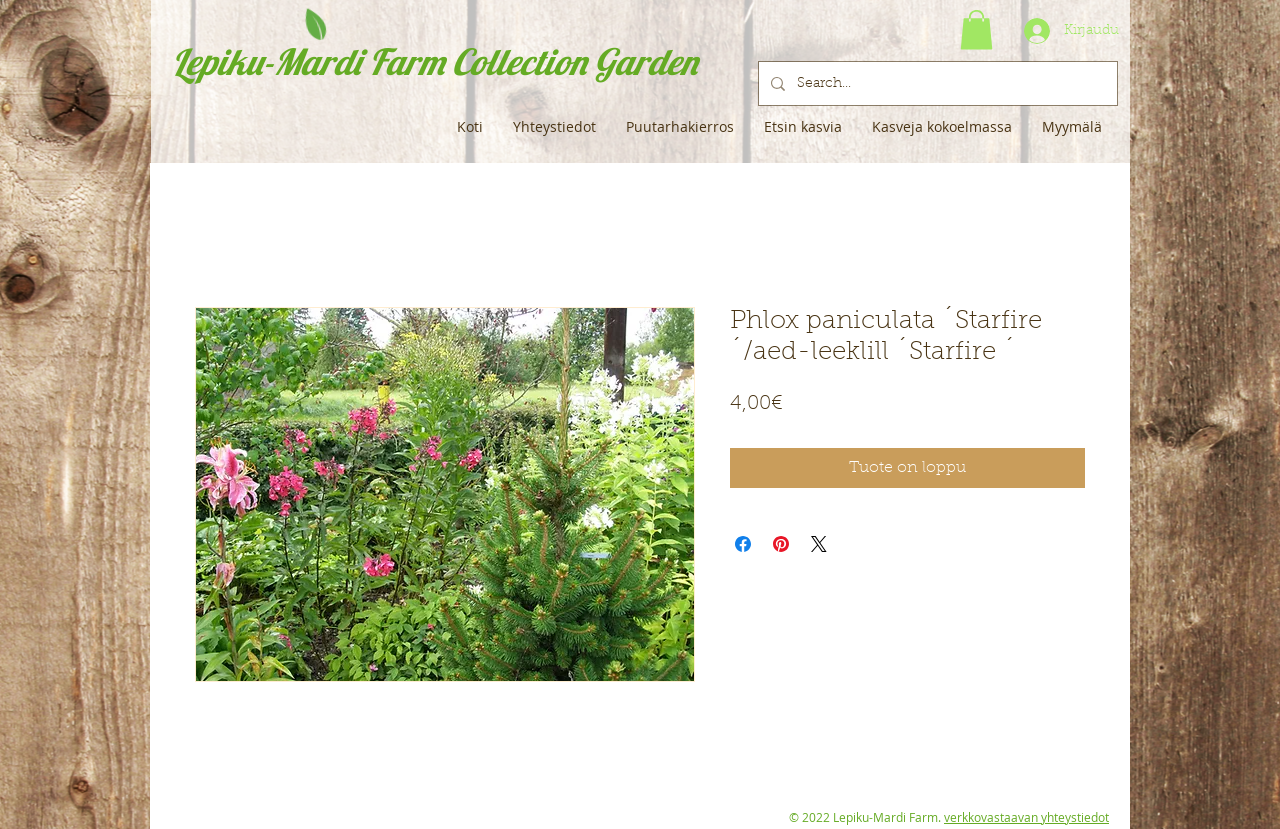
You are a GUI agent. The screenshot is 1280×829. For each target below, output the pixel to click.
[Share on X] (819, 544)
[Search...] (936, 83)
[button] (976, 29)
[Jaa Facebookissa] (743, 544)
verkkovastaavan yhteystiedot (1026, 817)
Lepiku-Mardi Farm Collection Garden (434, 61)
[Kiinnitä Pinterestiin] (781, 544)
